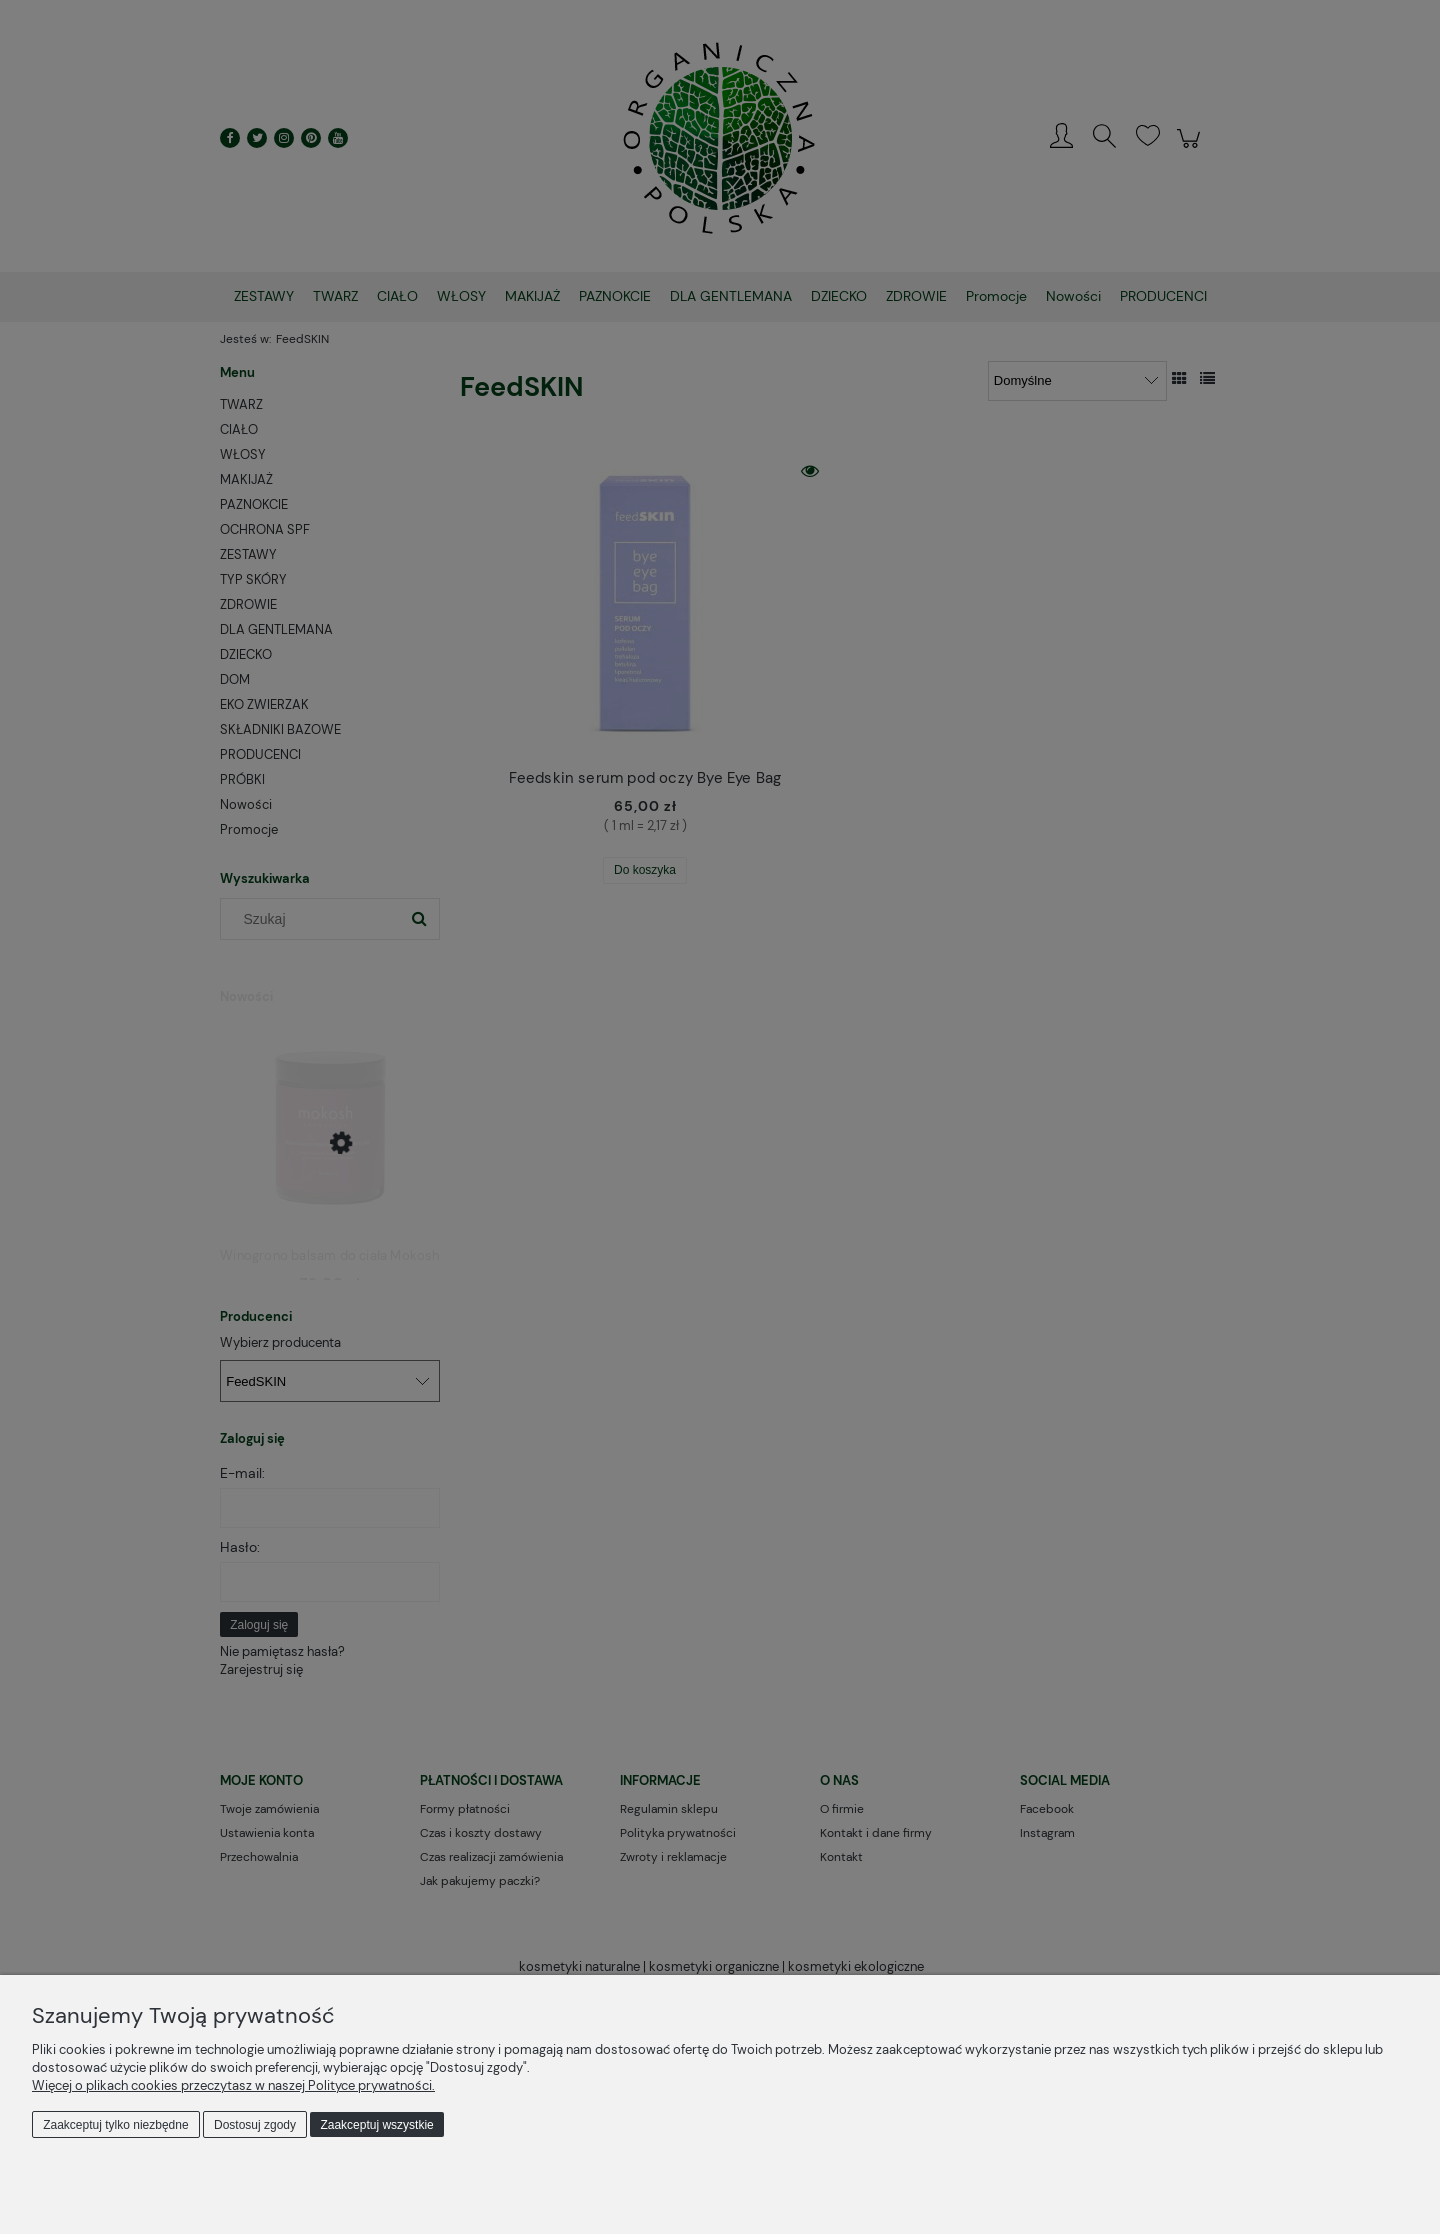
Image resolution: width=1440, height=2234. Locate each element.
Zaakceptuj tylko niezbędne (115, 2125)
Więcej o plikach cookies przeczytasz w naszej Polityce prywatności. (233, 2085)
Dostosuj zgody (255, 2125)
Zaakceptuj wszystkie (376, 2125)
